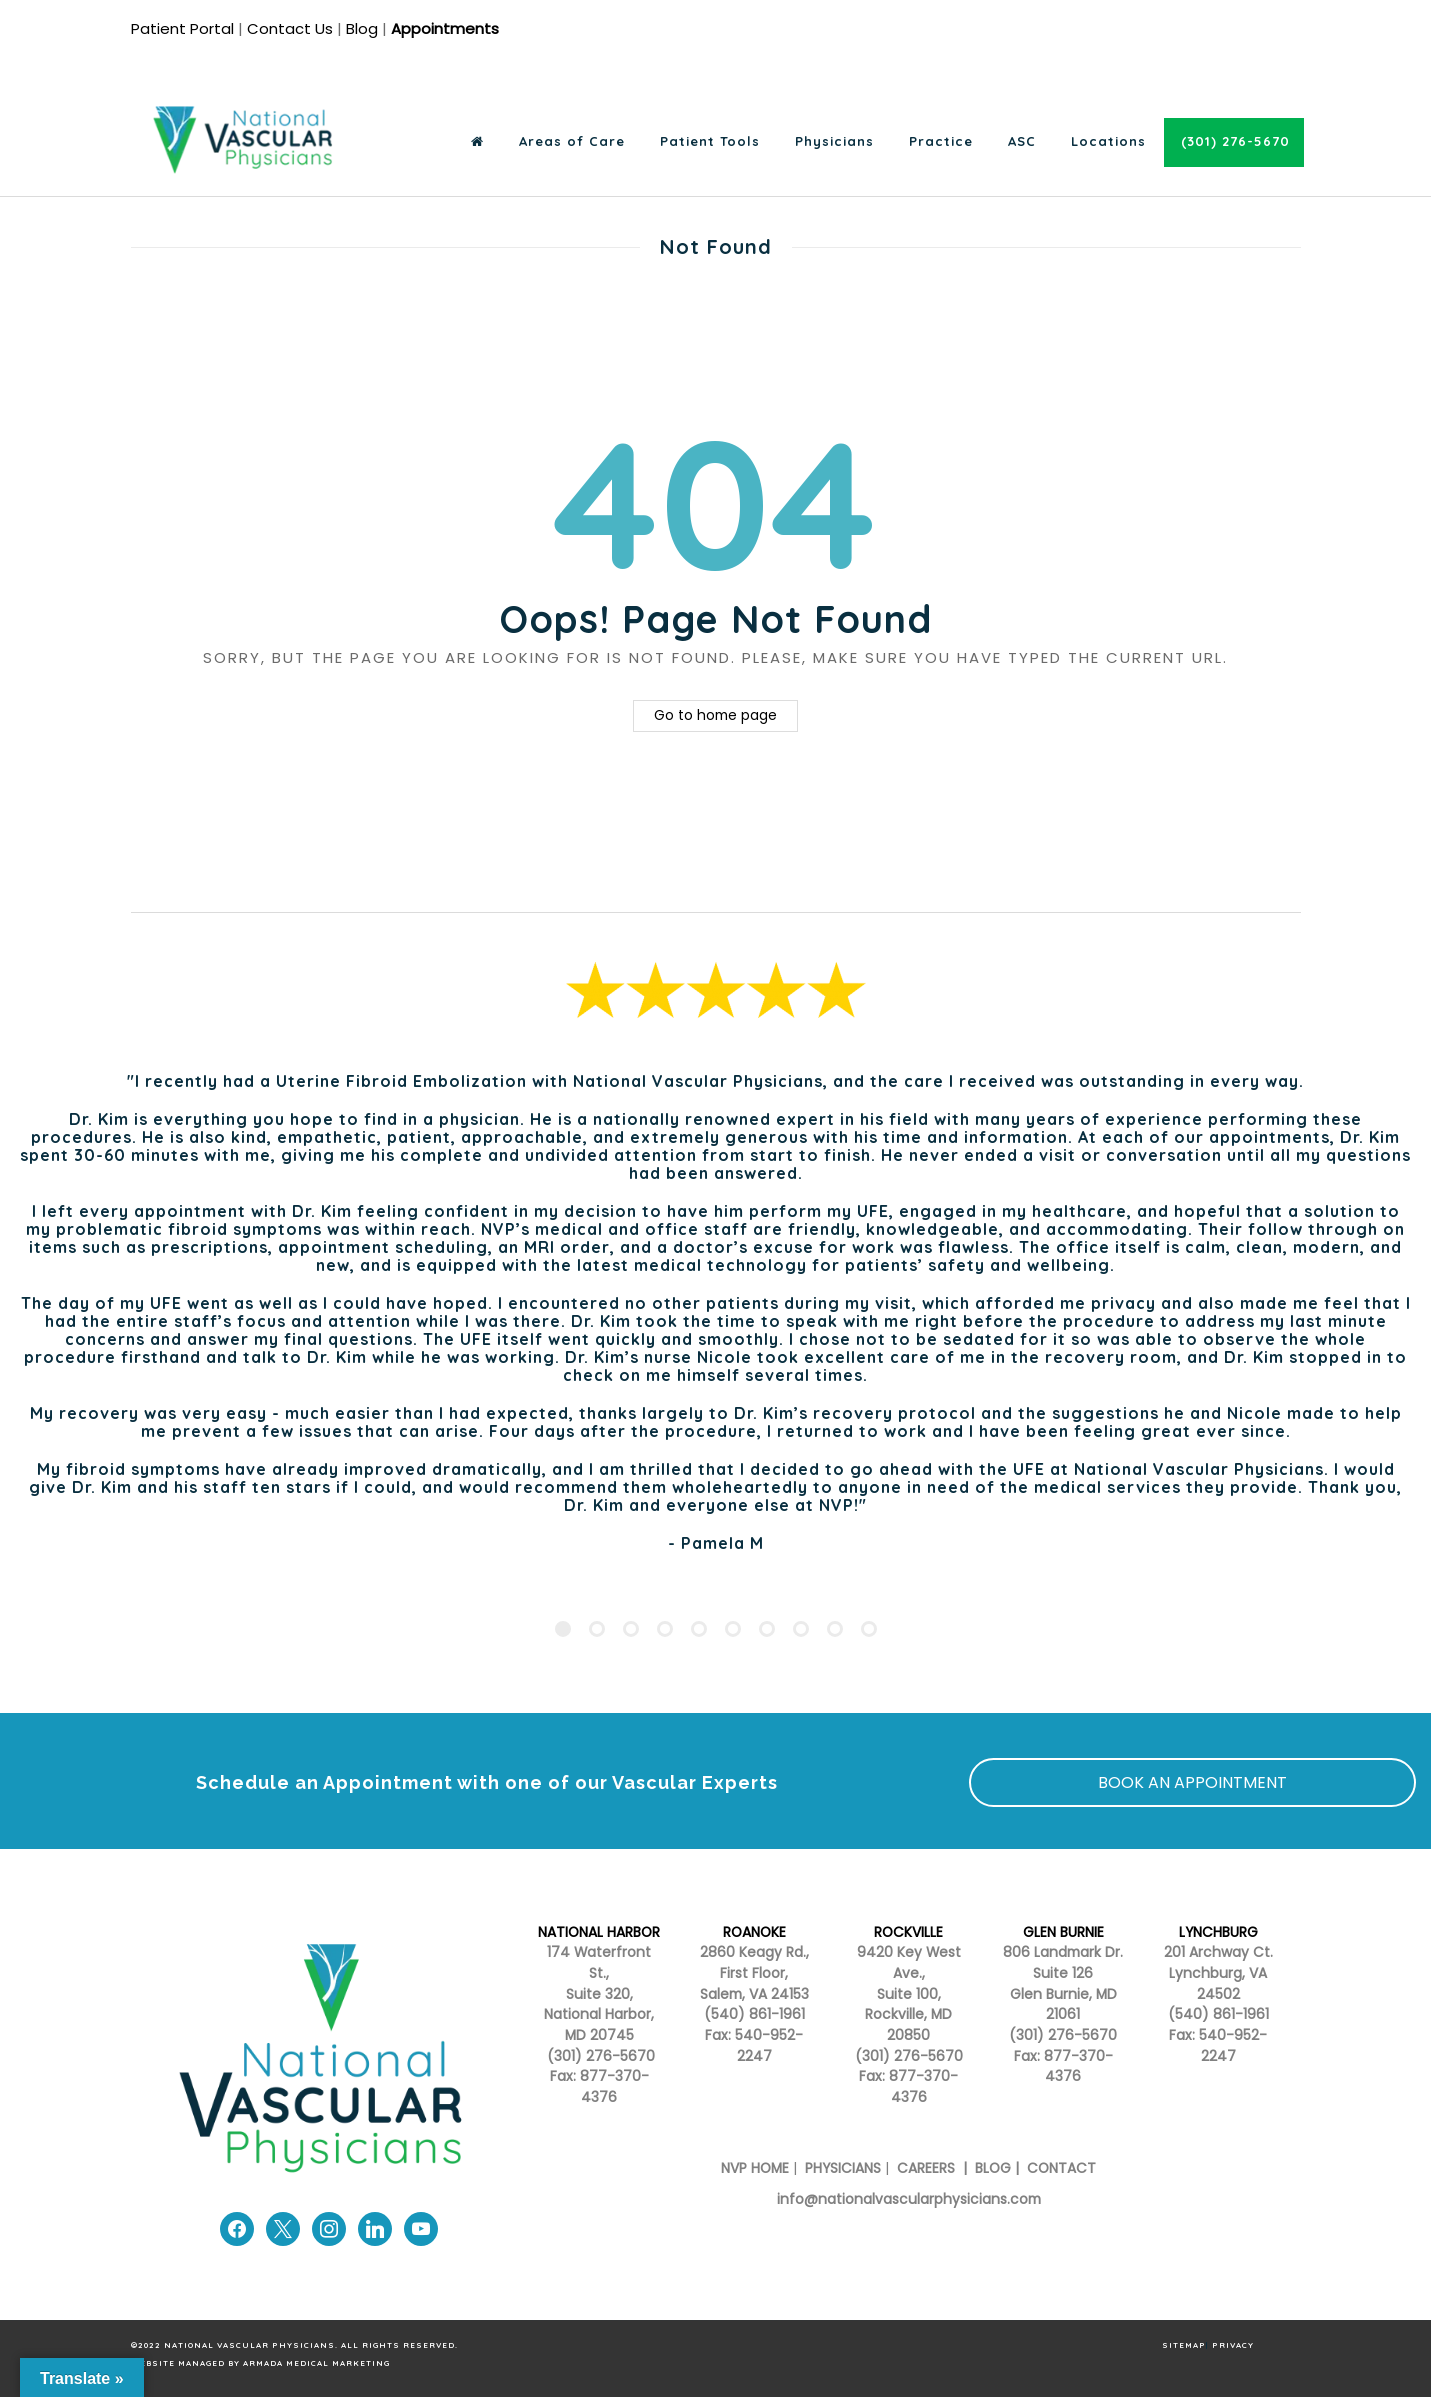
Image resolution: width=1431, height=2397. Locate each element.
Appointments (445, 28)
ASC (1022, 141)
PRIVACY (1233, 2345)
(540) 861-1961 (754, 2014)
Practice (941, 141)
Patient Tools (710, 141)
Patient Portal (182, 28)
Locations (1108, 141)
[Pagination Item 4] (665, 1629)
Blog (362, 28)
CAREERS (924, 2168)
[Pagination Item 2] (597, 1629)
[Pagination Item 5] (699, 1629)
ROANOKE (754, 1932)
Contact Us (290, 28)
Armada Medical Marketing (316, 2363)
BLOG (993, 2168)
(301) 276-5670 (909, 2056)
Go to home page (715, 715)
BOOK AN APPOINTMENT (1192, 1782)
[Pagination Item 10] (869, 1629)
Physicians (834, 141)
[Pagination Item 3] (631, 1629)
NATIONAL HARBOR (599, 1932)
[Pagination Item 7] (767, 1629)
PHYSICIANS (843, 2168)
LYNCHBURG (1218, 1932)
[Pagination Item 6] (733, 1629)
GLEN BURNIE (1063, 1932)
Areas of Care (572, 141)
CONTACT (1061, 2168)
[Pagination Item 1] (563, 1629)
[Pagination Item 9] (835, 1629)
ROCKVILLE (908, 1932)
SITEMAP (1184, 2345)
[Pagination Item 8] (801, 1629)
